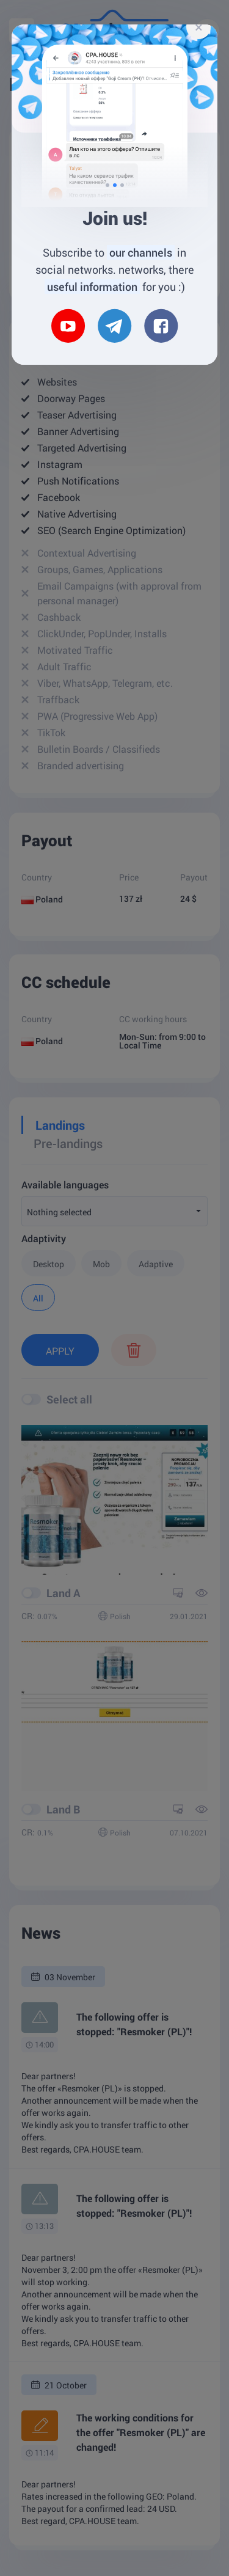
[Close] (198, 27)
